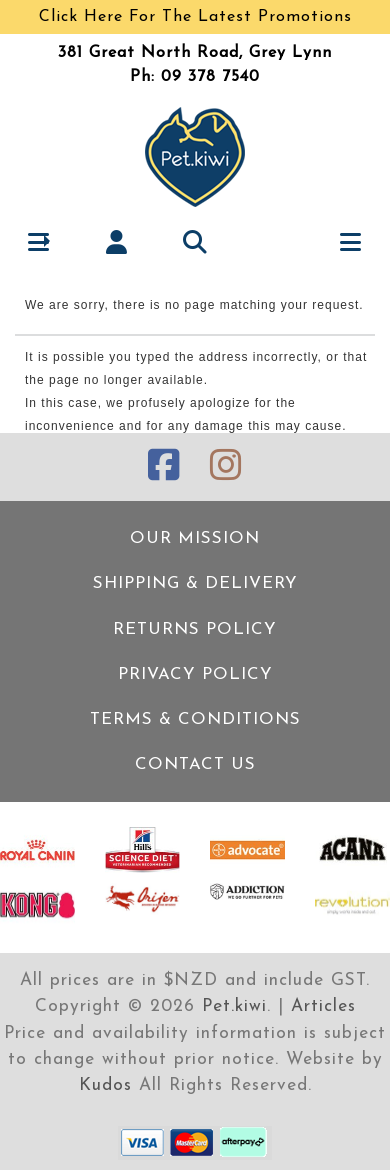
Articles (323, 1006)
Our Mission (195, 538)
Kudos (105, 1085)
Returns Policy (195, 629)
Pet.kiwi (234, 1006)
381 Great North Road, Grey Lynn (195, 53)
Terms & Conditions (195, 719)
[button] (39, 241)
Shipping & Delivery (195, 583)
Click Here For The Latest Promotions (195, 17)
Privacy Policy (195, 674)
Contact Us (195, 764)
